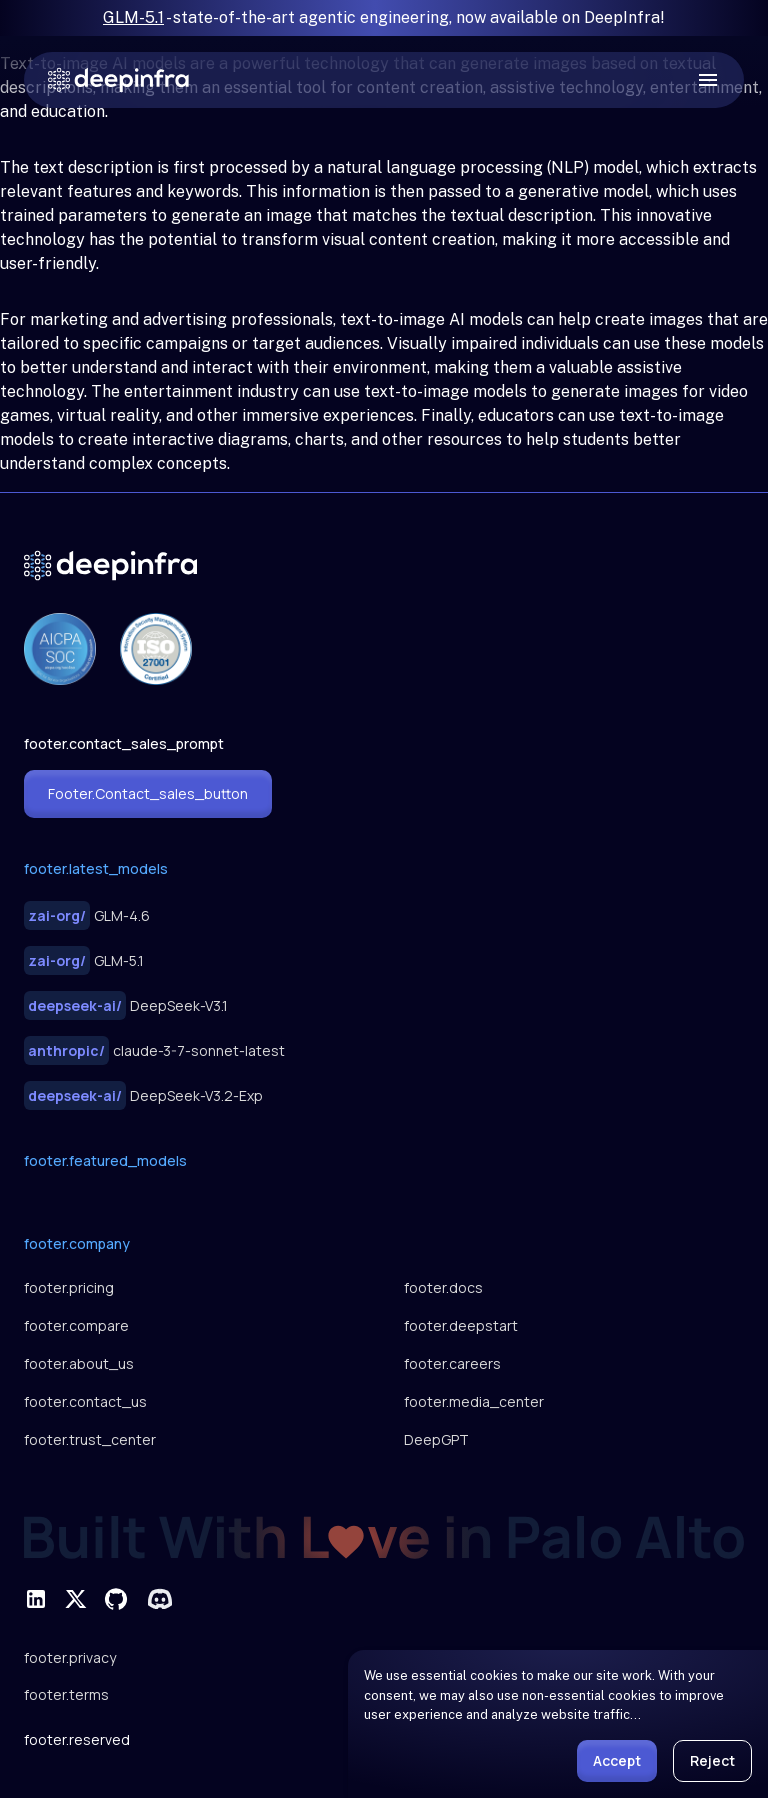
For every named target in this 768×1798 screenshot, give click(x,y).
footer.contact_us (85, 1401)
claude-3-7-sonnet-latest (154, 1050)
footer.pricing (69, 1287)
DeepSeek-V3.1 (126, 1005)
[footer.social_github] (116, 1599)
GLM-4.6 (87, 915)
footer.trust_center (90, 1439)
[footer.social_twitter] (76, 1599)
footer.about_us (79, 1363)
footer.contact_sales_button (148, 793)
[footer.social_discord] (160, 1599)
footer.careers (452, 1363)
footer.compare (76, 1325)
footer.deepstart (461, 1325)
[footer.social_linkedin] (36, 1599)
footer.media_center (474, 1401)
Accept (617, 1760)
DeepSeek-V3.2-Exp (143, 1095)
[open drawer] (708, 80)
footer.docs (443, 1287)
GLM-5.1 (133, 17)
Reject (712, 1760)
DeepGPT (436, 1439)
